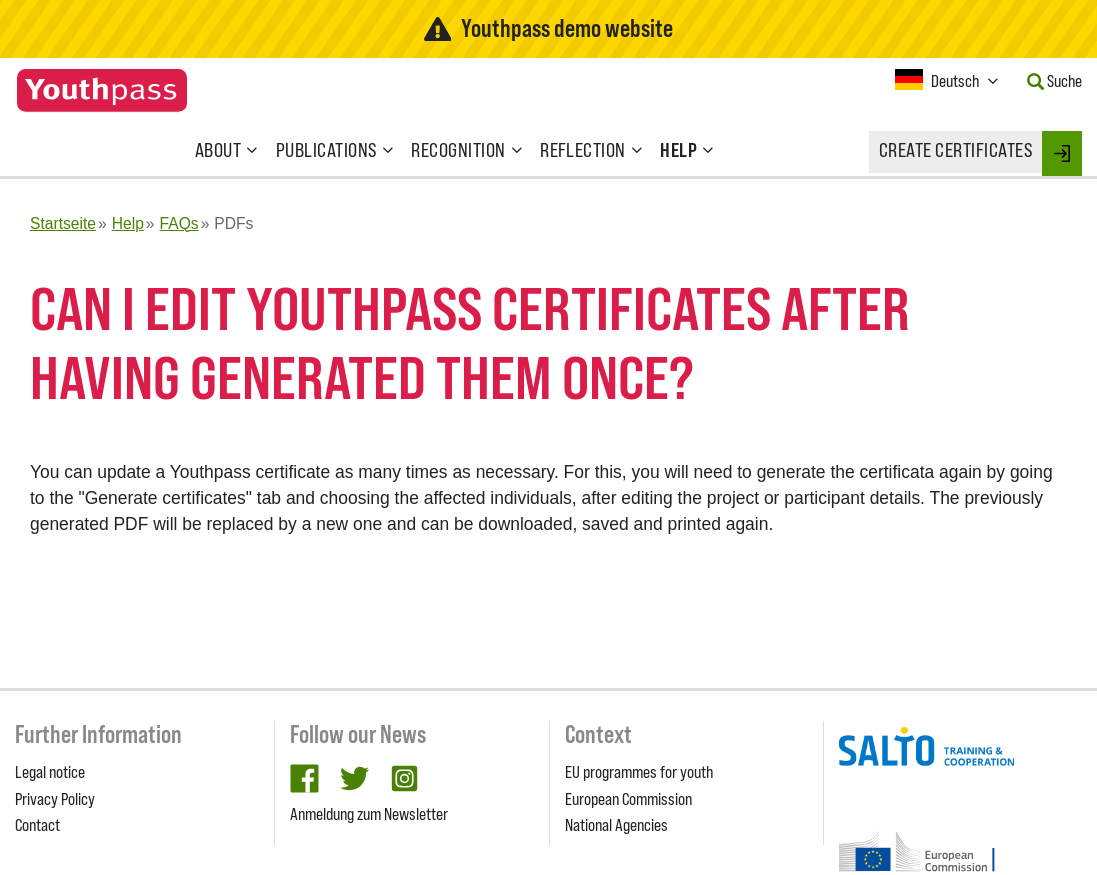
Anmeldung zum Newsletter (369, 814)
